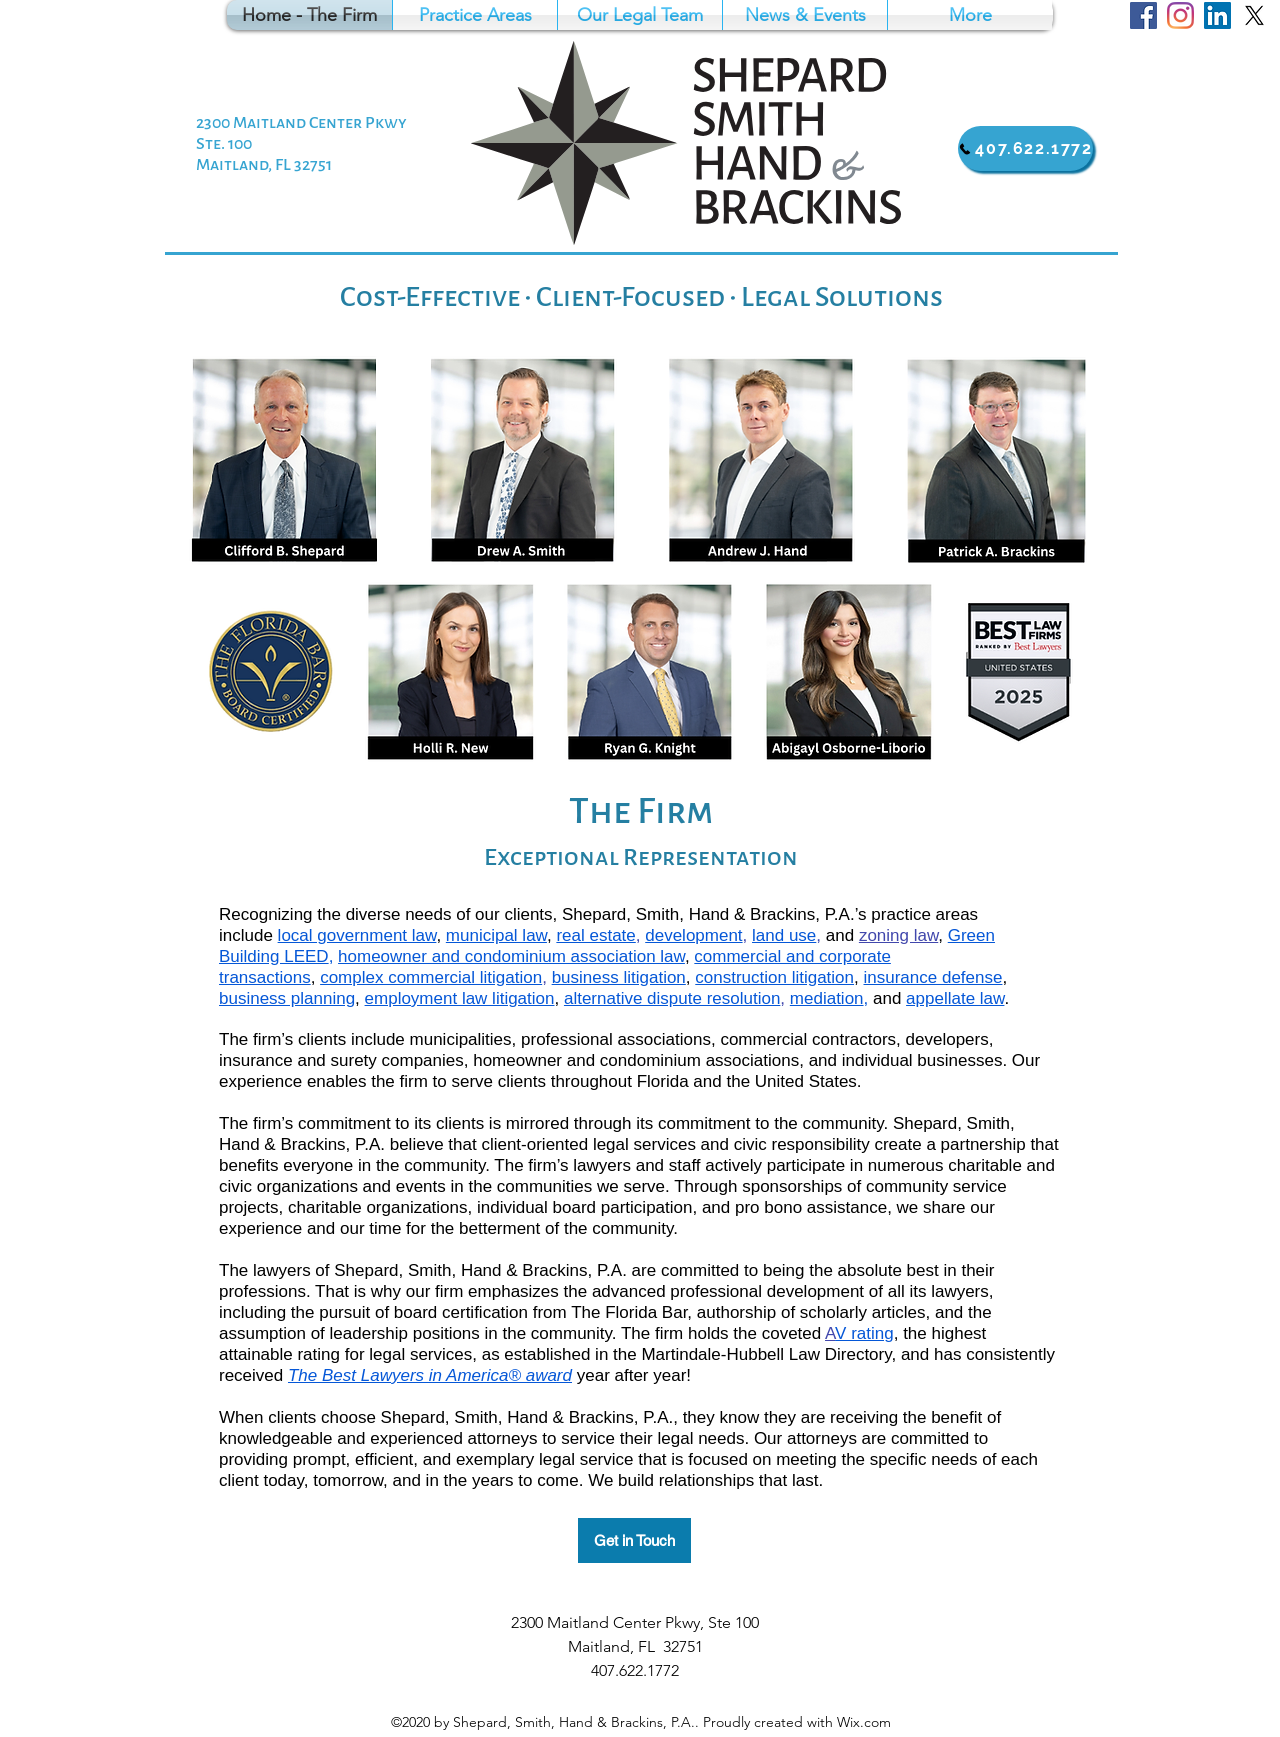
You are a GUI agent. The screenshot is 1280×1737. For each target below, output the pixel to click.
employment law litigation (460, 998)
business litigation (619, 977)
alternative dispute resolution (672, 998)
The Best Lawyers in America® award (430, 1375)
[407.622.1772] (1025, 148)
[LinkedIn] (1217, 15)
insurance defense (933, 977)
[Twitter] (1254, 15)
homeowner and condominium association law (511, 956)
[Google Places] (1180, 15)
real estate (595, 935)
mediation (827, 998)
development (693, 935)
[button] (639, 549)
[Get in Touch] (634, 1540)
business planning (287, 998)
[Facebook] (1143, 15)
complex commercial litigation (431, 977)
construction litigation (774, 977)
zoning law (898, 935)
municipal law (496, 935)
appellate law (955, 998)
